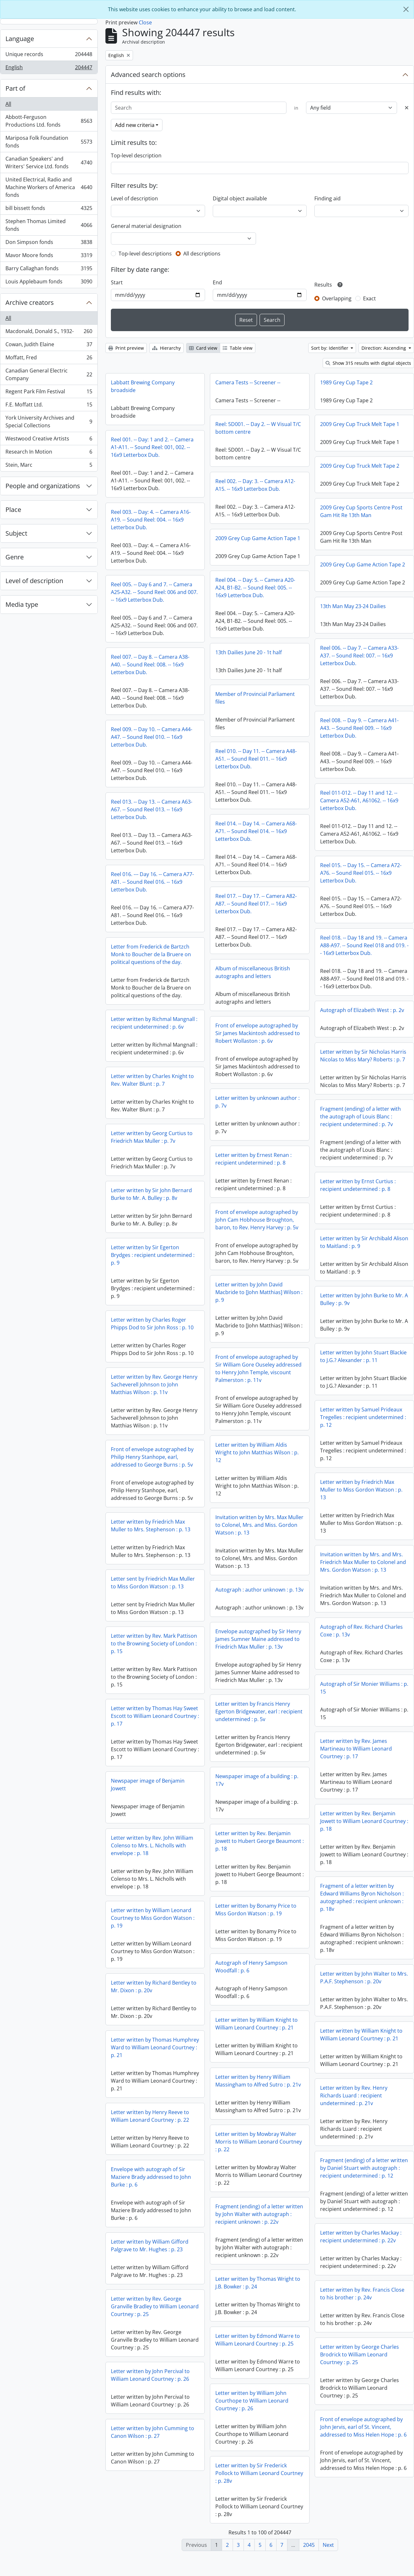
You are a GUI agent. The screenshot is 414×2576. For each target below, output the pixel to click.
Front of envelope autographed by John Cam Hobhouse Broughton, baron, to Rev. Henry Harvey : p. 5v (256, 1220)
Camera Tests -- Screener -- (247, 382)
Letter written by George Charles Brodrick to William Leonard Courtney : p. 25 (359, 2370)
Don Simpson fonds (48, 243)
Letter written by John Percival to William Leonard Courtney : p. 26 (254, 2386)
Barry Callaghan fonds (48, 269)
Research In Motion (48, 453)
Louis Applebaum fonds (48, 283)
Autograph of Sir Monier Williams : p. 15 (364, 1687)
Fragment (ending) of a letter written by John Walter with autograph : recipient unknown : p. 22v (155, 2218)
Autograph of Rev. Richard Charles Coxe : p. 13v (361, 1630)
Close (145, 22)
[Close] (406, 9)
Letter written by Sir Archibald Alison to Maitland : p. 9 (364, 1242)
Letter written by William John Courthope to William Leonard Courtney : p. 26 (147, 2420)
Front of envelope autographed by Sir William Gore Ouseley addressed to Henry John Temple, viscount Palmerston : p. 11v (258, 1368)
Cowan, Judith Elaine (48, 345)
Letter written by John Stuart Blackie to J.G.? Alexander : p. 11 (363, 1356)
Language (19, 38)
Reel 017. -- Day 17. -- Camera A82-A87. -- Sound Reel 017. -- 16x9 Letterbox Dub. (256, 903)
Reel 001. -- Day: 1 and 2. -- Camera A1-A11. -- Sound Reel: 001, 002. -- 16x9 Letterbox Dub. (152, 447)
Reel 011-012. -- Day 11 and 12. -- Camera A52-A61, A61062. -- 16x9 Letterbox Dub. (359, 800)
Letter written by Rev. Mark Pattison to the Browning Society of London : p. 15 (258, 1654)
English (48, 68)
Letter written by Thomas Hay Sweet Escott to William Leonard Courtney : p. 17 (259, 1727)
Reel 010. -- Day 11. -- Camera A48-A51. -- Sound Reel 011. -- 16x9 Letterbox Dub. (256, 759)
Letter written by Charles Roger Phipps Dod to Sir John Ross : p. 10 (152, 1323)
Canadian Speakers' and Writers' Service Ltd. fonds (48, 162)
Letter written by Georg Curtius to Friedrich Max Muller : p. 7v (152, 1137)
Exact (369, 298)
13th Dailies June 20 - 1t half (248, 652)
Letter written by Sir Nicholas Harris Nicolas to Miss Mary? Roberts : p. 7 (363, 1055)
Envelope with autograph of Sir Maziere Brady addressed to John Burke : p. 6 (255, 2188)
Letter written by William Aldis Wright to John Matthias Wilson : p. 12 (257, 1452)
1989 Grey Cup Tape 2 (346, 382)
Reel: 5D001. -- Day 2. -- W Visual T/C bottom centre (258, 428)
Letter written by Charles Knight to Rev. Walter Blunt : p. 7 (152, 1080)
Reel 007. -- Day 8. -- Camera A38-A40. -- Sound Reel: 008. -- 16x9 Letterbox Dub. (150, 664)
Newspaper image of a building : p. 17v (152, 1784)
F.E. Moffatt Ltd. (48, 406)
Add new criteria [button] (134, 125)
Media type (21, 604)
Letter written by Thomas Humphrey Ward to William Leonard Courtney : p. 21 (259, 2058)
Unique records (48, 55)
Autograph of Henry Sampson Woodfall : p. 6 (147, 1971)
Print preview (126, 348)
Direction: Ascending (384, 348)
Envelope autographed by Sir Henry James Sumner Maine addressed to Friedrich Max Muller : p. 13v (154, 1643)
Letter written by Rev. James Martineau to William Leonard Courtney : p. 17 (356, 1748)
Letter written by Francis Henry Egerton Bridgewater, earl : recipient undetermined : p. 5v (154, 1716)
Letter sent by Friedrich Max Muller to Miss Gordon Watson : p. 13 (153, 1582)
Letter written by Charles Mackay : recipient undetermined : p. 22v (361, 2252)
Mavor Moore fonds (48, 256)
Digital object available (240, 198)
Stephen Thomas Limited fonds (48, 225)
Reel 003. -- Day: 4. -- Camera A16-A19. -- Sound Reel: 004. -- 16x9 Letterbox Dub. (151, 519)
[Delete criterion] (407, 108)
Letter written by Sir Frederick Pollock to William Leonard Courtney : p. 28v (155, 2493)
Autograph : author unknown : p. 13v (259, 1589)
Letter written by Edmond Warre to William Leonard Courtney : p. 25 (153, 2359)
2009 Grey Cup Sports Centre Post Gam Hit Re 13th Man (361, 511)
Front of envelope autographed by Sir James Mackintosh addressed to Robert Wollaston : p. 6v (257, 1033)
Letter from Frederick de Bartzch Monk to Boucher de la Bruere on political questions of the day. (151, 954)
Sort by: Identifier (330, 348)
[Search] (198, 108)
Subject (16, 533)
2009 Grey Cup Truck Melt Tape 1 (359, 424)
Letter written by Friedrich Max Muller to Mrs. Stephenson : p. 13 (150, 1525)
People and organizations (42, 485)
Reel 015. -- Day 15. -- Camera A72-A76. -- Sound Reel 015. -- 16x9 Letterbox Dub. (361, 873)
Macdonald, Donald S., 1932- (48, 332)
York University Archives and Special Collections (48, 421)
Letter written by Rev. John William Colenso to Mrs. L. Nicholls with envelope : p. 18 (256, 1856)
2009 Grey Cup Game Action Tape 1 (257, 538)
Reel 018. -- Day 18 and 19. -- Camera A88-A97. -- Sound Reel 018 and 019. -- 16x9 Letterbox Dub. (364, 945)
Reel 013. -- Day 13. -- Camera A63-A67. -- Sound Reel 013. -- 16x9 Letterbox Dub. (151, 809)
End (217, 282)
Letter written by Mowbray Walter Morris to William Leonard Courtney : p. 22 (154, 2146)
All (8, 103)
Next (328, 2544)
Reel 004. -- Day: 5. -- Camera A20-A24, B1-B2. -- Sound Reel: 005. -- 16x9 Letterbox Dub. (255, 587)
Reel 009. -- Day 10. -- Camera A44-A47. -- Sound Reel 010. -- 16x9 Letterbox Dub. (151, 737)
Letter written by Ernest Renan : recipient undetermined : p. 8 (253, 1158)
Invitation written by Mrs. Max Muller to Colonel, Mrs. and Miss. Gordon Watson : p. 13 (259, 1525)
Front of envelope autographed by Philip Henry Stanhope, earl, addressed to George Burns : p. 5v (152, 1457)
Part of (15, 88)
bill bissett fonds (48, 209)
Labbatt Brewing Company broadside (143, 386)
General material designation (146, 226)
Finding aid (327, 198)
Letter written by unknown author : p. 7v (257, 1101)
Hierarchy (166, 348)
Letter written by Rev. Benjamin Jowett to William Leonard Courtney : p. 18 (364, 1821)
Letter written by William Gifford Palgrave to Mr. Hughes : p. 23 (254, 2256)
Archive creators (29, 302)
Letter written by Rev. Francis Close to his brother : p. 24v (362, 2309)
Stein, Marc (48, 466)
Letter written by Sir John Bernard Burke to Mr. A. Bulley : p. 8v (151, 1194)
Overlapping (337, 298)
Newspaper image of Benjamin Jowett (252, 1795)
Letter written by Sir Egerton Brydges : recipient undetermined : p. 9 (153, 1255)
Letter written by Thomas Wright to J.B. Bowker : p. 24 (153, 2302)
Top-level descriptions (145, 253)
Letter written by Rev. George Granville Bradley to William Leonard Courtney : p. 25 (259, 2317)
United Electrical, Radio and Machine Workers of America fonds (48, 187)
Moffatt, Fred (48, 359)
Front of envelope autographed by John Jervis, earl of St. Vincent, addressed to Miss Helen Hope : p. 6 (363, 2442)
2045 (309, 2544)
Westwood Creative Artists (48, 440)
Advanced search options (148, 74)
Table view (238, 348)
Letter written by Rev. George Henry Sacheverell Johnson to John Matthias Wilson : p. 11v (154, 1384)
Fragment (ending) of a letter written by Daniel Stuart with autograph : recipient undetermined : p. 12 (364, 2168)
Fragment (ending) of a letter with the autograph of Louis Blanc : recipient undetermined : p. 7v (360, 1116)
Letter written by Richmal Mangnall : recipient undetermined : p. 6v (154, 1023)
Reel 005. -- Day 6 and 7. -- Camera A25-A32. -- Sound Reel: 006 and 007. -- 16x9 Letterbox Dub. (154, 592)
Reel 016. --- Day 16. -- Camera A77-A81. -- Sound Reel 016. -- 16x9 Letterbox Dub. (152, 882)
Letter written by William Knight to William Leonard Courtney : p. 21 (152, 2028)
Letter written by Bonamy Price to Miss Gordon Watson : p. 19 (151, 1914)
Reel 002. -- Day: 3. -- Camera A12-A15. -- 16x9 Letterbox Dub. (255, 485)
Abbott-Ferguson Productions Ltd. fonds (48, 120)
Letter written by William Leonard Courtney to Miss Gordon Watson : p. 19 (257, 1929)
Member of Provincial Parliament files (255, 697)
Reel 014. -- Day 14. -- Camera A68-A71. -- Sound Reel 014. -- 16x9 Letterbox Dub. (256, 831)
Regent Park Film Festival (48, 393)
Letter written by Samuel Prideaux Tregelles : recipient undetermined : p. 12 (363, 1417)
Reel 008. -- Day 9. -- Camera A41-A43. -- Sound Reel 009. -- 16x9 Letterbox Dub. (359, 728)
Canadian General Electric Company (48, 374)
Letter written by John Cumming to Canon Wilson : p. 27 (257, 2443)
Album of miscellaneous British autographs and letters (252, 972)
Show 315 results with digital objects (368, 363)
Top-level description (136, 155)
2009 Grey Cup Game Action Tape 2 (362, 564)
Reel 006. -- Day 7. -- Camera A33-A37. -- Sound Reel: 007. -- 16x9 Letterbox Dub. (359, 655)
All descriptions (201, 253)
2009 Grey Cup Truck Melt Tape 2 (359, 465)
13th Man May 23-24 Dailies (353, 606)
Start (117, 282)
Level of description (34, 580)
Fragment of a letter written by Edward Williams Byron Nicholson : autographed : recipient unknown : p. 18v (362, 1897)
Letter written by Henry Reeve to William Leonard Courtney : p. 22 (254, 2127)
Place (13, 509)
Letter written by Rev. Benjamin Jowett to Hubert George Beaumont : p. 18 (155, 1845)
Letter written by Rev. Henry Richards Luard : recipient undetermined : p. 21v (353, 2095)
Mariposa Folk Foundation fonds (48, 141)
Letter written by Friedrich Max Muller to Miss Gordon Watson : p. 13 (361, 1489)
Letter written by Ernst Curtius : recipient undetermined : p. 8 (358, 1185)
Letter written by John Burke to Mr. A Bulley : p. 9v (364, 1299)
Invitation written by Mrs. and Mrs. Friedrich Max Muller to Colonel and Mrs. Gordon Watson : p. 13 (363, 1562)
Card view (203, 348)
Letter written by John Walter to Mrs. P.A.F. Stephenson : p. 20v (364, 1977)
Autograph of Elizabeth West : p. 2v (362, 1010)
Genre (14, 557)
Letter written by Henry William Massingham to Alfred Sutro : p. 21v (153, 2085)
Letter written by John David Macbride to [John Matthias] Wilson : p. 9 (258, 1292)
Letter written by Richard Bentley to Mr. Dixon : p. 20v (258, 1997)
